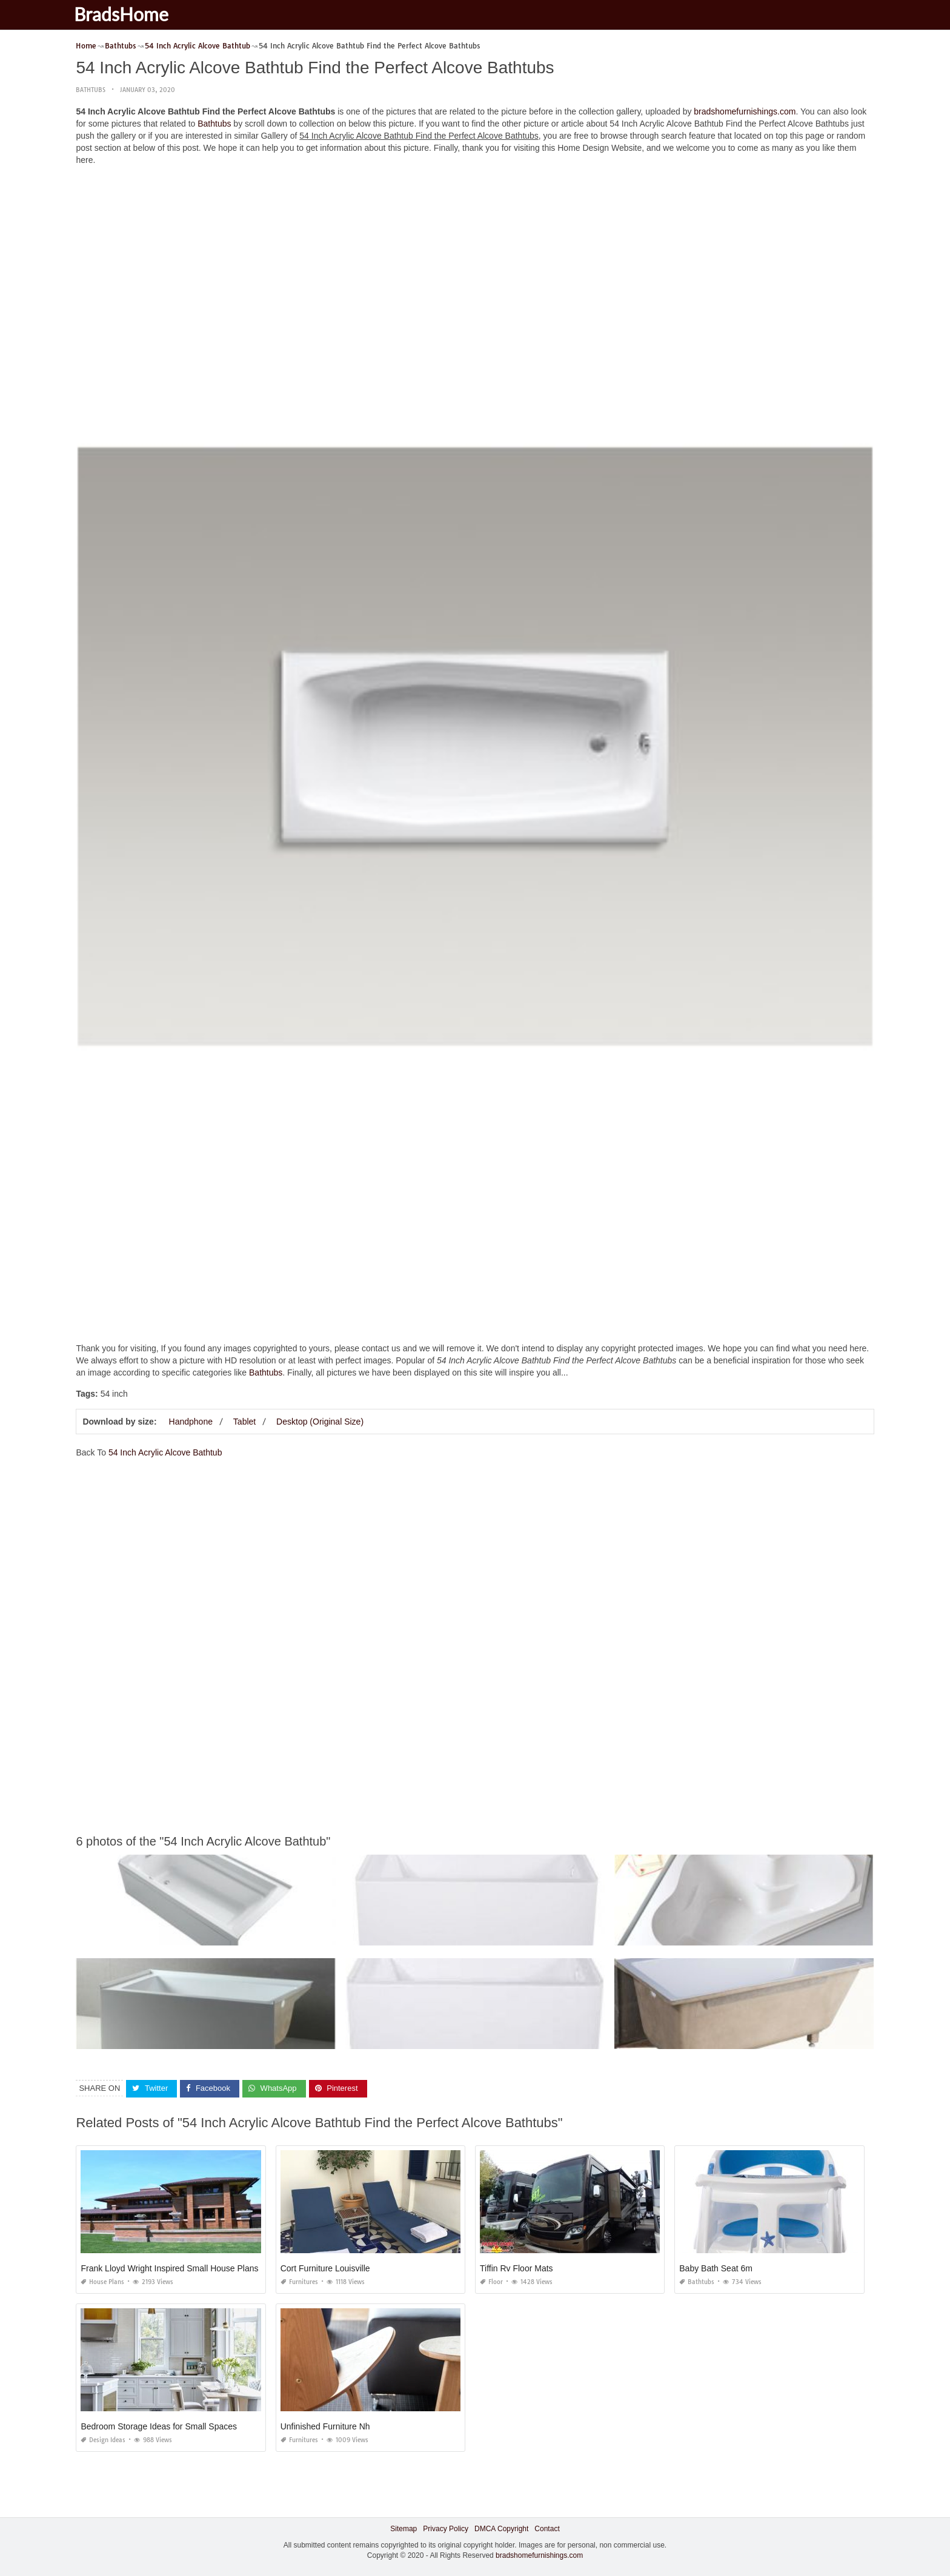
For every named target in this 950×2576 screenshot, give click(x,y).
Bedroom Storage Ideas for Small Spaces (159, 2426)
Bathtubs (90, 90)
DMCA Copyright (501, 2529)
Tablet (244, 1421)
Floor (491, 2282)
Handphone (191, 1421)
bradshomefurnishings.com (745, 111)
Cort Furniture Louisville (325, 2268)
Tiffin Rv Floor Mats (516, 2268)
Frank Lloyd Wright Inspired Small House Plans (169, 2268)
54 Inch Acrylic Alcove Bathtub (165, 1452)
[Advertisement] (475, 260)
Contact (546, 2529)
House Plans (102, 2282)
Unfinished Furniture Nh (325, 2426)
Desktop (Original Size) (320, 1421)
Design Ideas (103, 2440)
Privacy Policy (445, 2529)
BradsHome (129, 14)
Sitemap (403, 2529)
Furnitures (299, 2282)
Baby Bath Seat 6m (715, 2268)
